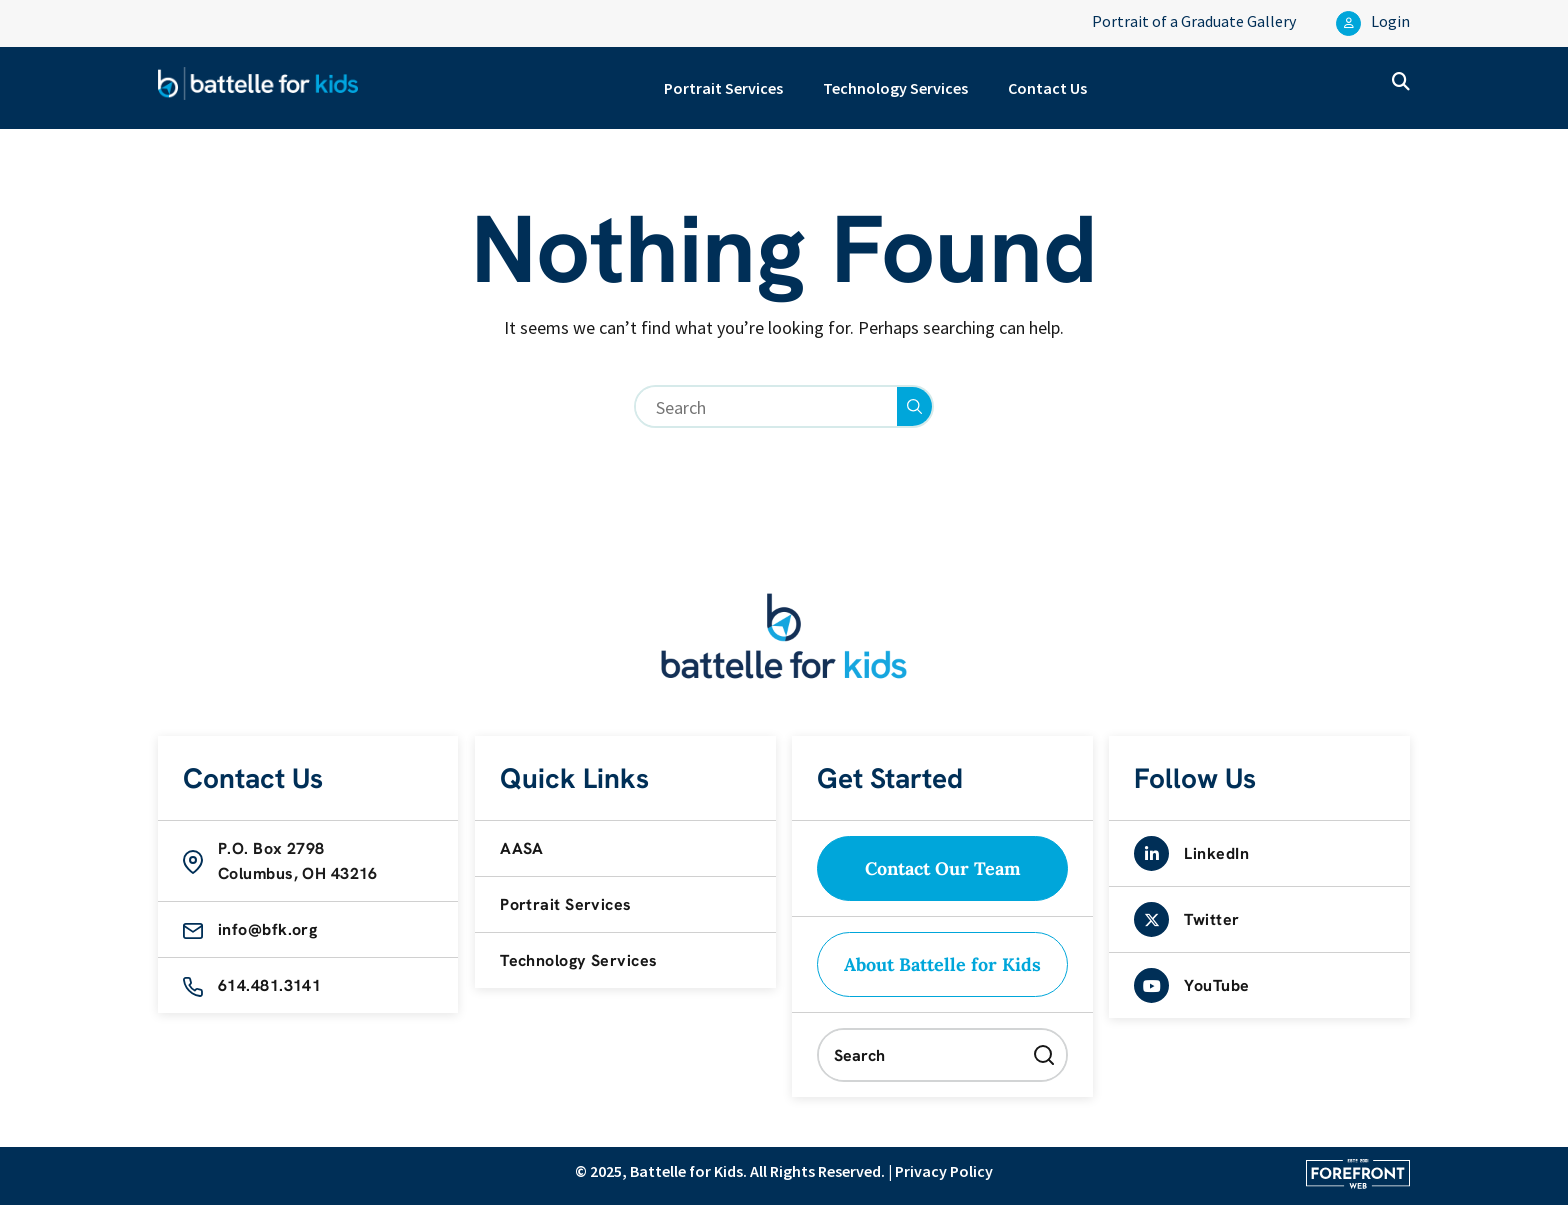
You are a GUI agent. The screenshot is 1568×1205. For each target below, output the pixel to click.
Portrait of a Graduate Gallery (1194, 21)
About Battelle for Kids (942, 964)
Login (1373, 23)
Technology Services (895, 88)
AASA (522, 848)
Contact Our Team (943, 868)
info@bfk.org (267, 929)
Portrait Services (723, 88)
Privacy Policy (944, 1171)
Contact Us (1047, 88)
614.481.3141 (269, 985)
